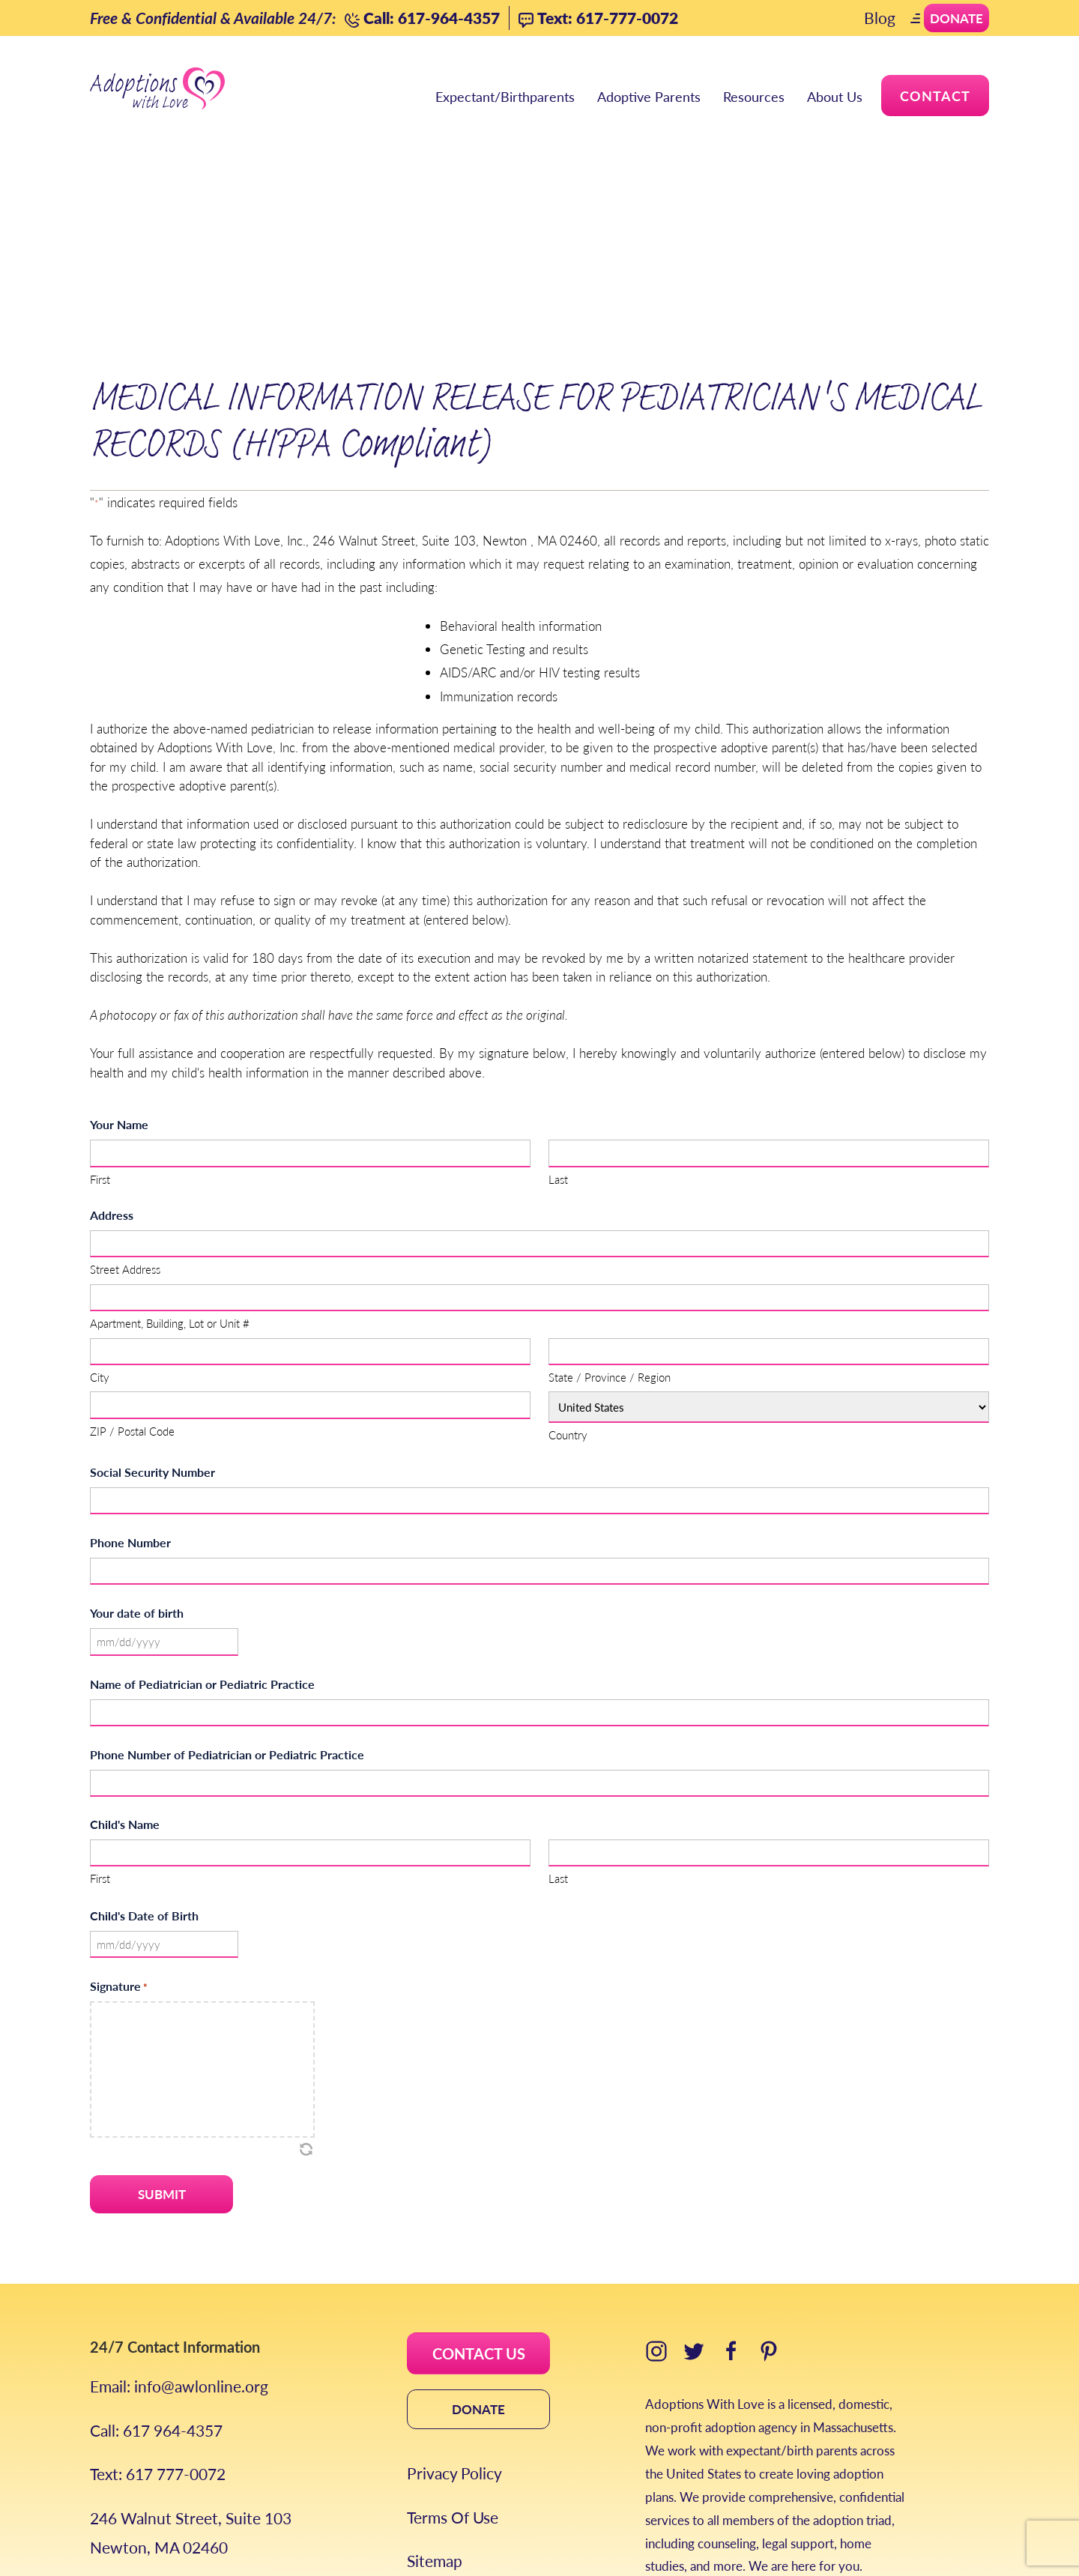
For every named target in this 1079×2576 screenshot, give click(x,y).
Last (558, 1054)
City (99, 1253)
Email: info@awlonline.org (179, 2262)
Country (567, 1311)
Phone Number (130, 1418)
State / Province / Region (609, 1253)
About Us (834, 97)
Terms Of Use (452, 2393)
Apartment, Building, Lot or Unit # (170, 1199)
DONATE (478, 2285)
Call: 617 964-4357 (156, 2306)
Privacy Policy (454, 2349)
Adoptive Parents (649, 97)
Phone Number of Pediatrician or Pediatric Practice (227, 1630)
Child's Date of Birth (144, 1792)
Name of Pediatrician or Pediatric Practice (202, 1559)
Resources (754, 97)
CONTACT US (478, 2229)
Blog (879, 17)
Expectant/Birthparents (505, 97)
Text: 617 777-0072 (158, 2350)
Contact (935, 96)
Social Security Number (152, 1348)
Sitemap (434, 2437)
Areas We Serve (144, 2467)
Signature (119, 1862)
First (100, 1054)
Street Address (125, 1145)
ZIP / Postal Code (132, 1306)
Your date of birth (137, 1489)
